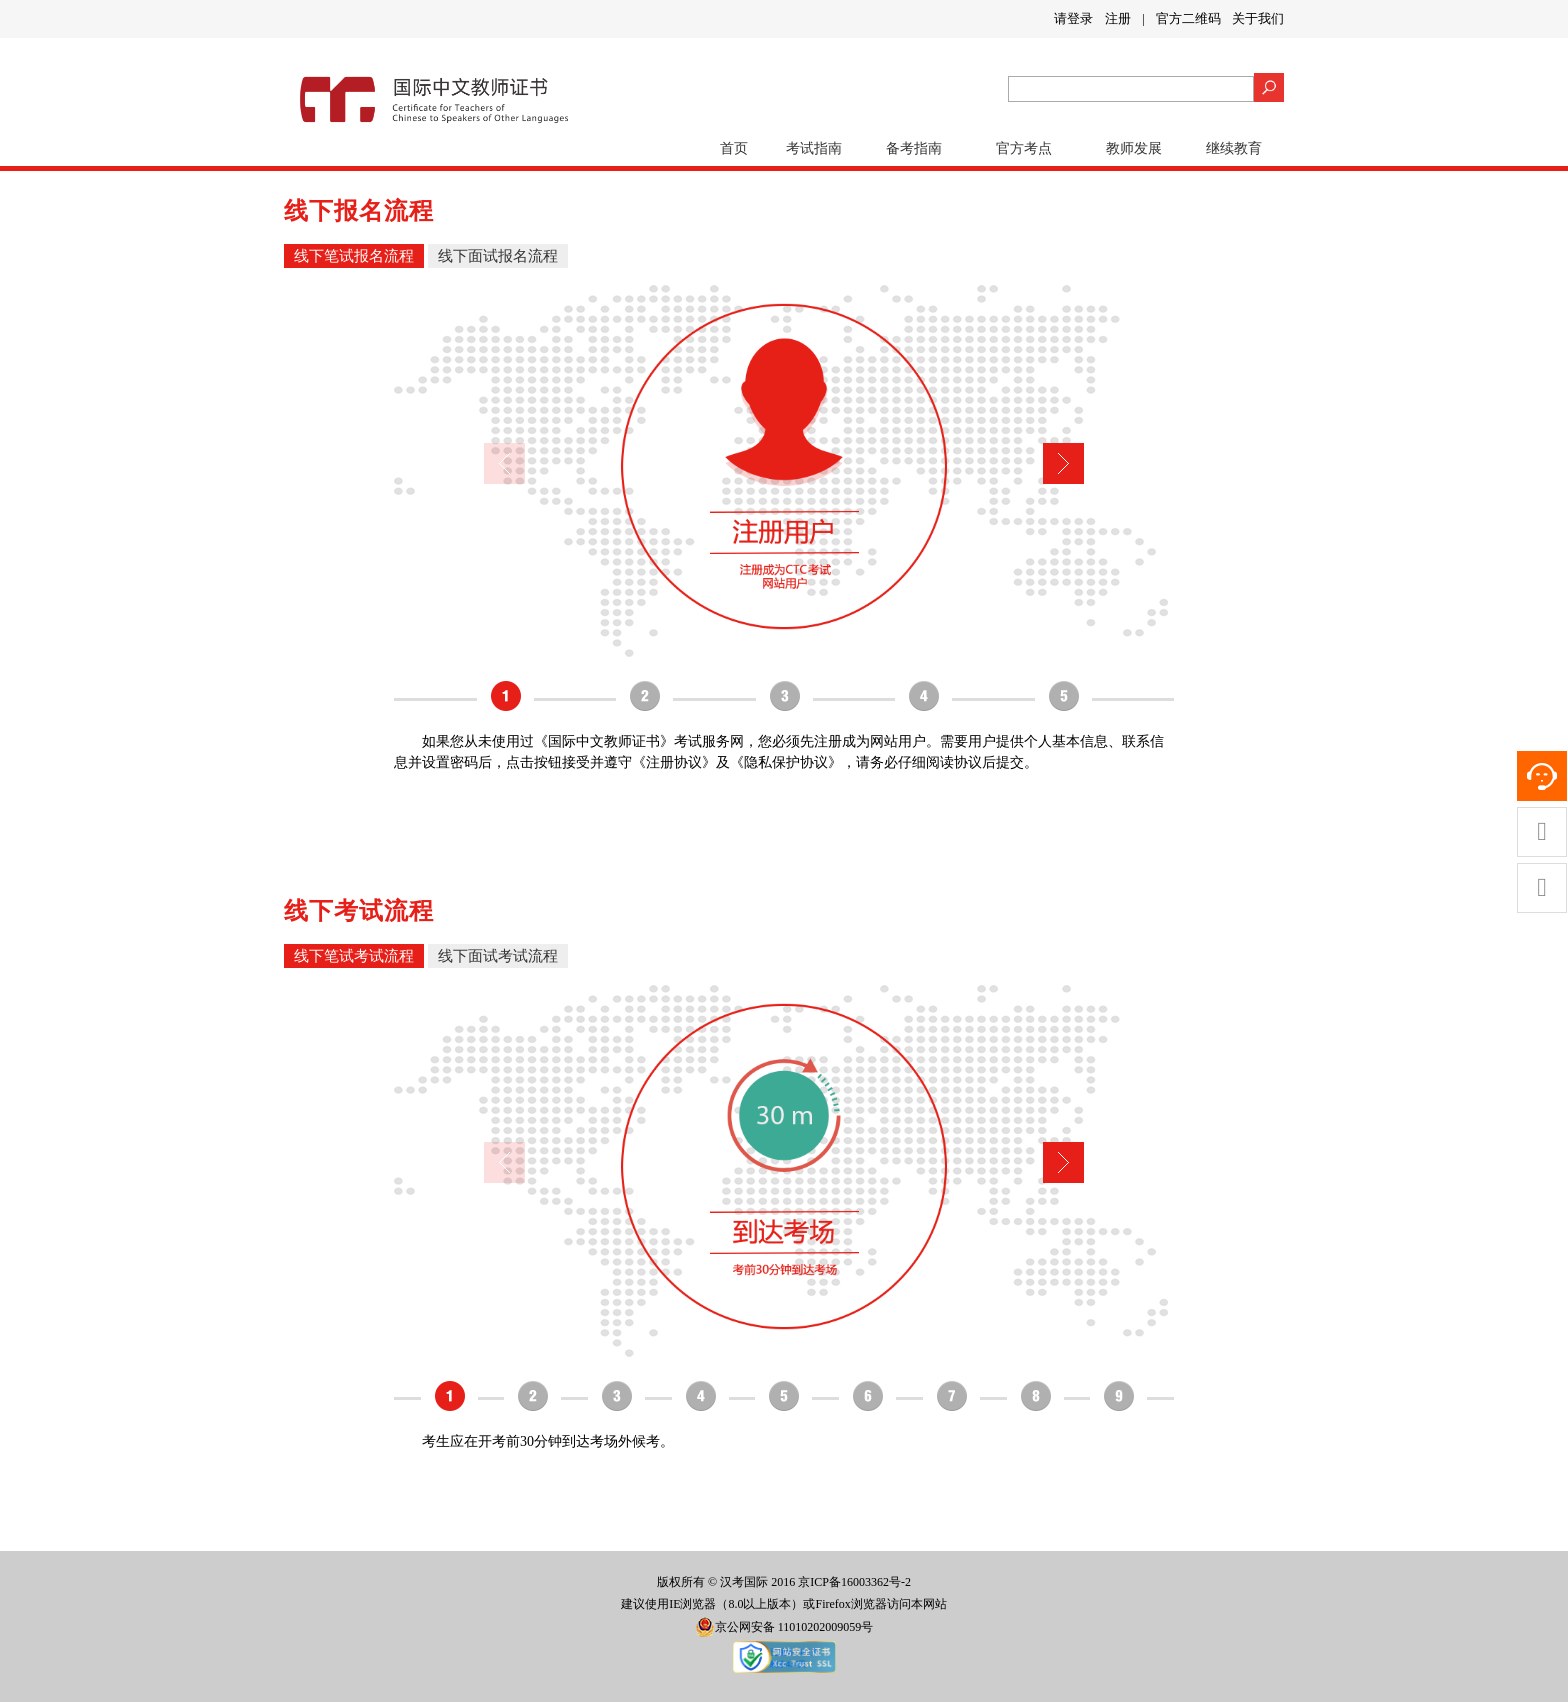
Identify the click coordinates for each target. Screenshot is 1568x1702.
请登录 (1073, 18)
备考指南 (914, 148)
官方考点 (1024, 148)
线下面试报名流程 (498, 256)
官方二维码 (1188, 18)
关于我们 (1258, 18)
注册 (1118, 18)
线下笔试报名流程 (354, 256)
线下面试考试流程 (498, 956)
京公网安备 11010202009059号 (784, 1627)
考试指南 (814, 148)
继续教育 (1234, 148)
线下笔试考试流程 (354, 956)
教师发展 (1134, 148)
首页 (734, 148)
